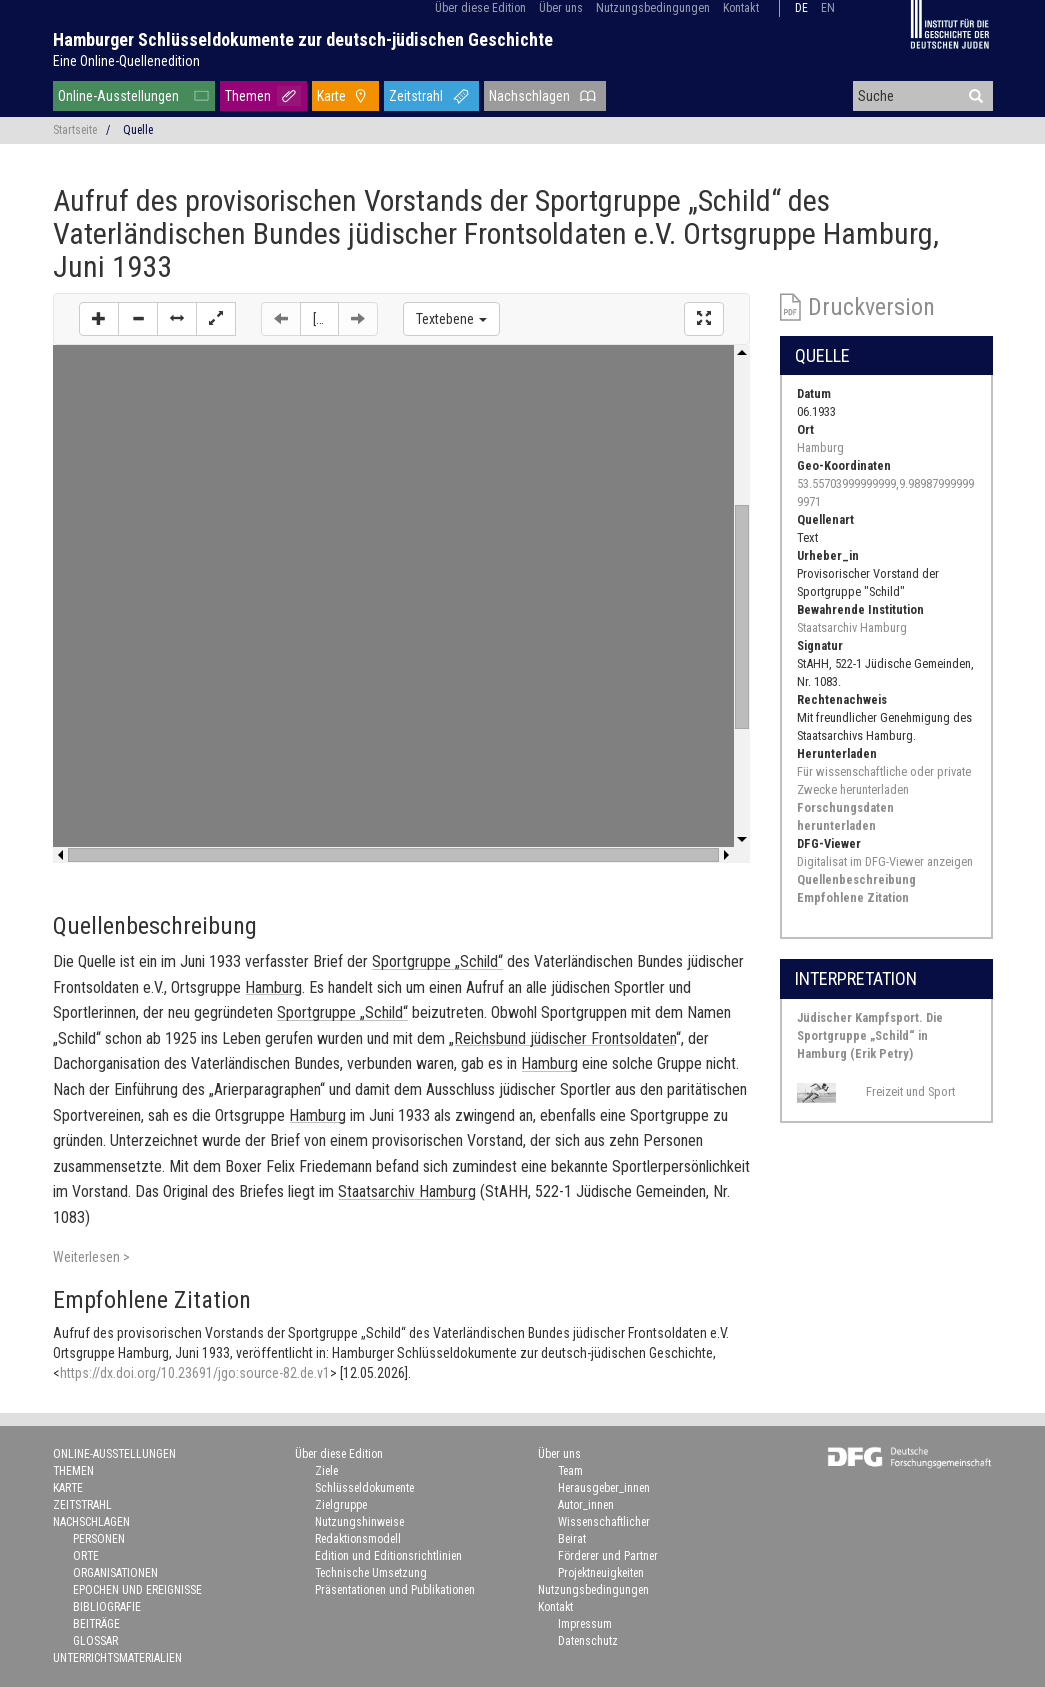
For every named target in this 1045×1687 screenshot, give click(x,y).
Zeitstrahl (416, 96)
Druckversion (871, 307)
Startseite (75, 130)
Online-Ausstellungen (118, 96)
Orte (86, 1556)
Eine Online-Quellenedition (126, 61)
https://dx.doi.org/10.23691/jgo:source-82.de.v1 (195, 1373)
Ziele (326, 1471)
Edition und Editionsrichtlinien (388, 1556)
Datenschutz (588, 1641)
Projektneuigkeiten (601, 1573)
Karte (331, 96)
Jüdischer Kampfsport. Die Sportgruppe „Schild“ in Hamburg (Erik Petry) (870, 1035)
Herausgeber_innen (604, 1488)
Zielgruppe (341, 1505)
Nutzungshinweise (359, 1522)
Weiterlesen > (91, 1257)
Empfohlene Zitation (853, 897)
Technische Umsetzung (371, 1573)
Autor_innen (586, 1505)
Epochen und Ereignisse (137, 1590)
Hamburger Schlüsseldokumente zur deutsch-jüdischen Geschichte (303, 39)
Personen (99, 1539)
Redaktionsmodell (358, 1539)
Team (570, 1471)
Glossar (95, 1641)
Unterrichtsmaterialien (117, 1658)
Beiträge (96, 1624)
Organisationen (115, 1573)
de (801, 8)
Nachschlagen (529, 96)
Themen (248, 96)
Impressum (585, 1624)
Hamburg (820, 447)
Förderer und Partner (608, 1556)
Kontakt (741, 8)
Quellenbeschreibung (856, 879)
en (828, 8)
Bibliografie (107, 1607)
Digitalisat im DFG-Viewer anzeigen (885, 861)
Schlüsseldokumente (364, 1488)
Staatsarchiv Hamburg (852, 627)
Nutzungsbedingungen (653, 8)
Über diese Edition (480, 8)
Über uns (561, 8)
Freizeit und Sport (910, 1091)
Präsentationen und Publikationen (395, 1590)
